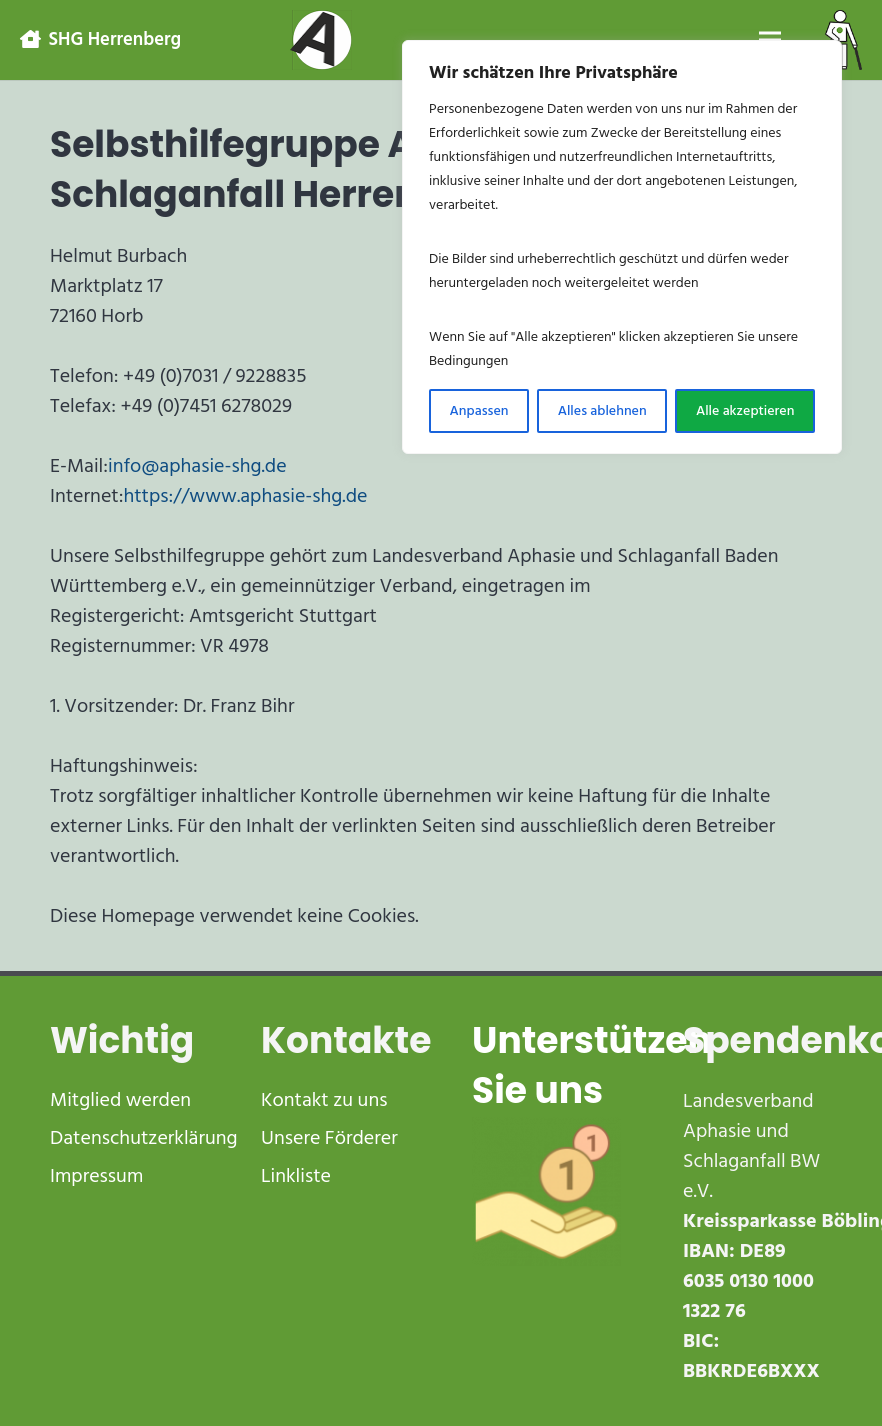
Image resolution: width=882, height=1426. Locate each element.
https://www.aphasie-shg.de (245, 496)
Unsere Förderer (329, 1138)
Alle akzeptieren (745, 410)
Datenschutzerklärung (144, 1138)
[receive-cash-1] (546, 1191)
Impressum (96, 1176)
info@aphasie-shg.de (197, 466)
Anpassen (479, 410)
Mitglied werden (120, 1100)
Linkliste (296, 1176)
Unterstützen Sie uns (592, 1065)
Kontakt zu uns (324, 1100)
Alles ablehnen (602, 410)
